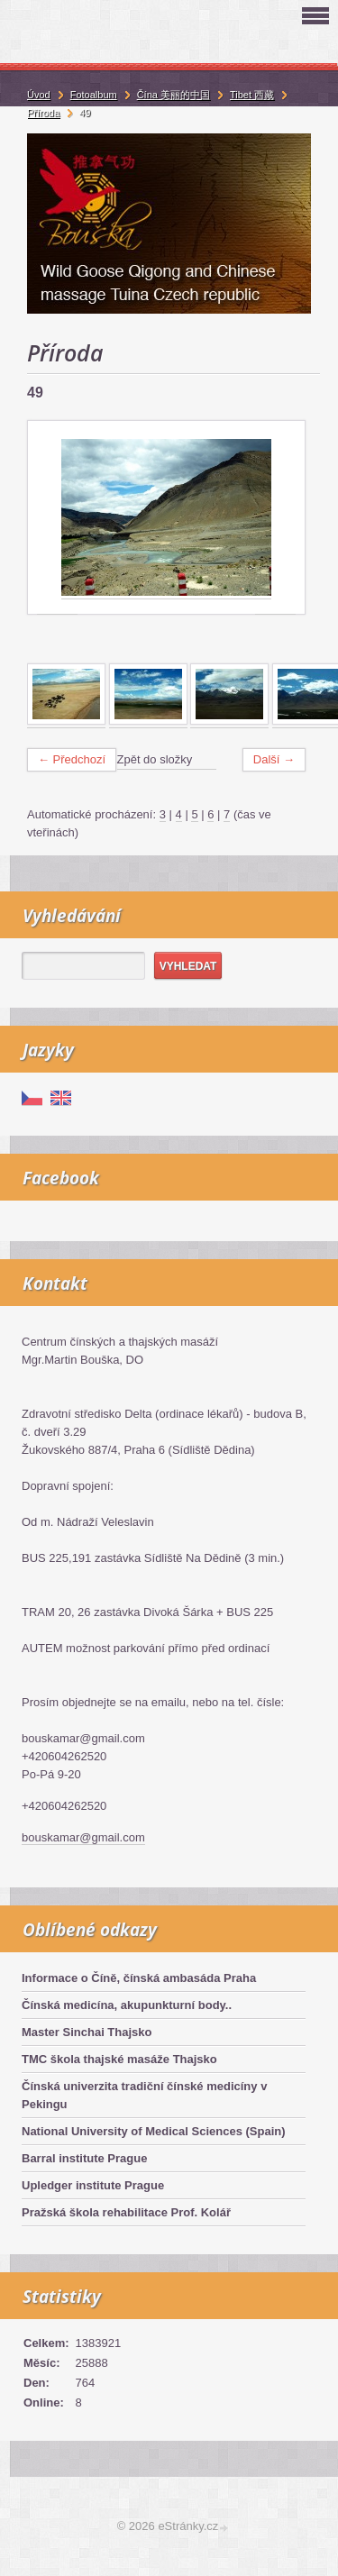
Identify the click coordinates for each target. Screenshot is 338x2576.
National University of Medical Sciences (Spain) (154, 2131)
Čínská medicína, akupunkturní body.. (127, 2005)
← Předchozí (71, 759)
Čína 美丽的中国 (173, 94)
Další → (274, 759)
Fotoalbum (93, 94)
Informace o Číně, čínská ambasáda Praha (139, 1978)
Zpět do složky (155, 759)
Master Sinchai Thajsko (87, 2032)
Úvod (38, 94)
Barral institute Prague (84, 2158)
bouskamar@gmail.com (83, 1837)
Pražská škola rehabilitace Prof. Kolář (126, 2212)
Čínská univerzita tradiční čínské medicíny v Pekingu (144, 2095)
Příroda (43, 112)
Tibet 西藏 (252, 94)
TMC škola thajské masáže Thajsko (119, 2059)
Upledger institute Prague (93, 2185)
